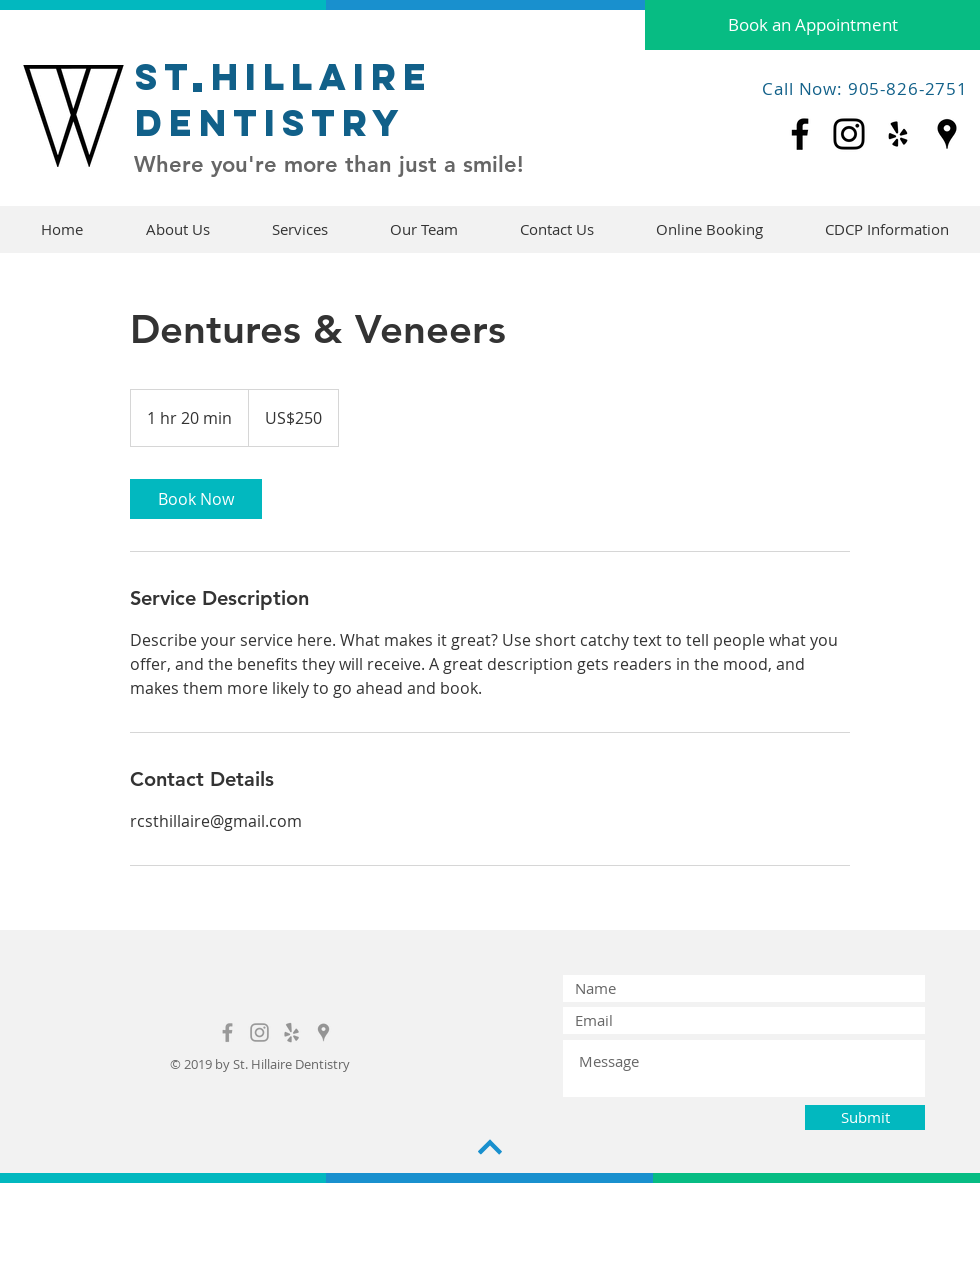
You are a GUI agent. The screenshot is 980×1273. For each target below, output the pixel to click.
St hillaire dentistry (284, 100)
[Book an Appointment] (812, 25)
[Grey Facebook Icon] (227, 1032)
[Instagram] (849, 134)
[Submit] (865, 1117)
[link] (196, 499)
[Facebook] (800, 134)
